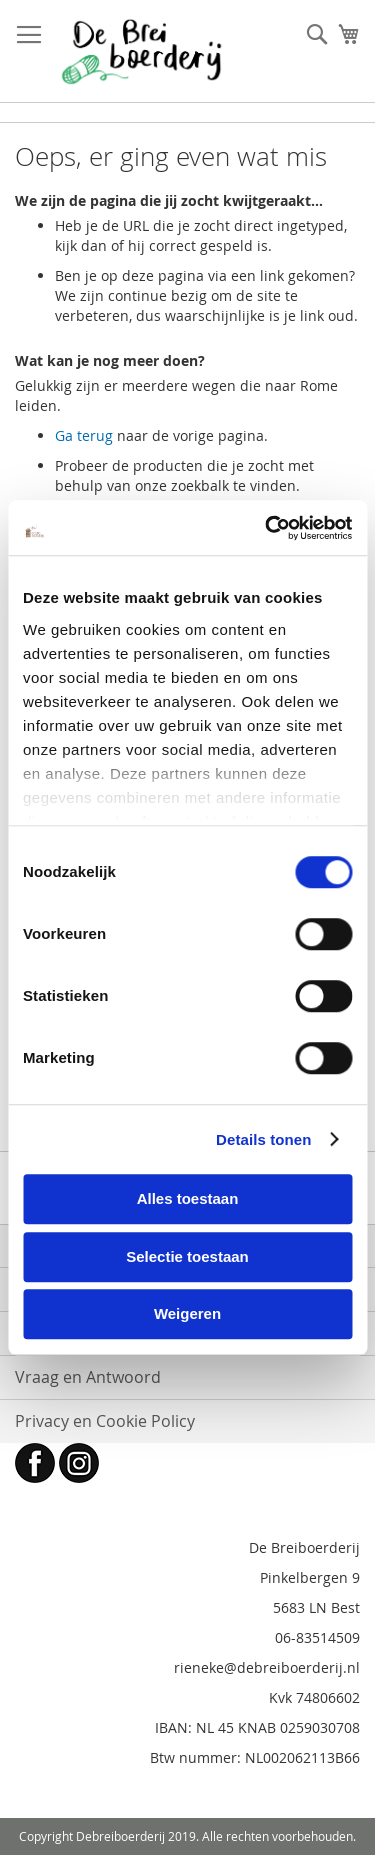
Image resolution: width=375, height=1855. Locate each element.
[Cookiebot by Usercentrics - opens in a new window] (267, 528)
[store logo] (141, 51)
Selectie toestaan (187, 1256)
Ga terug (84, 435)
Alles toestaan (188, 1198)
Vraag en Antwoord (88, 1377)
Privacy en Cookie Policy (105, 1421)
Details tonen (263, 1139)
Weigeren (187, 1313)
